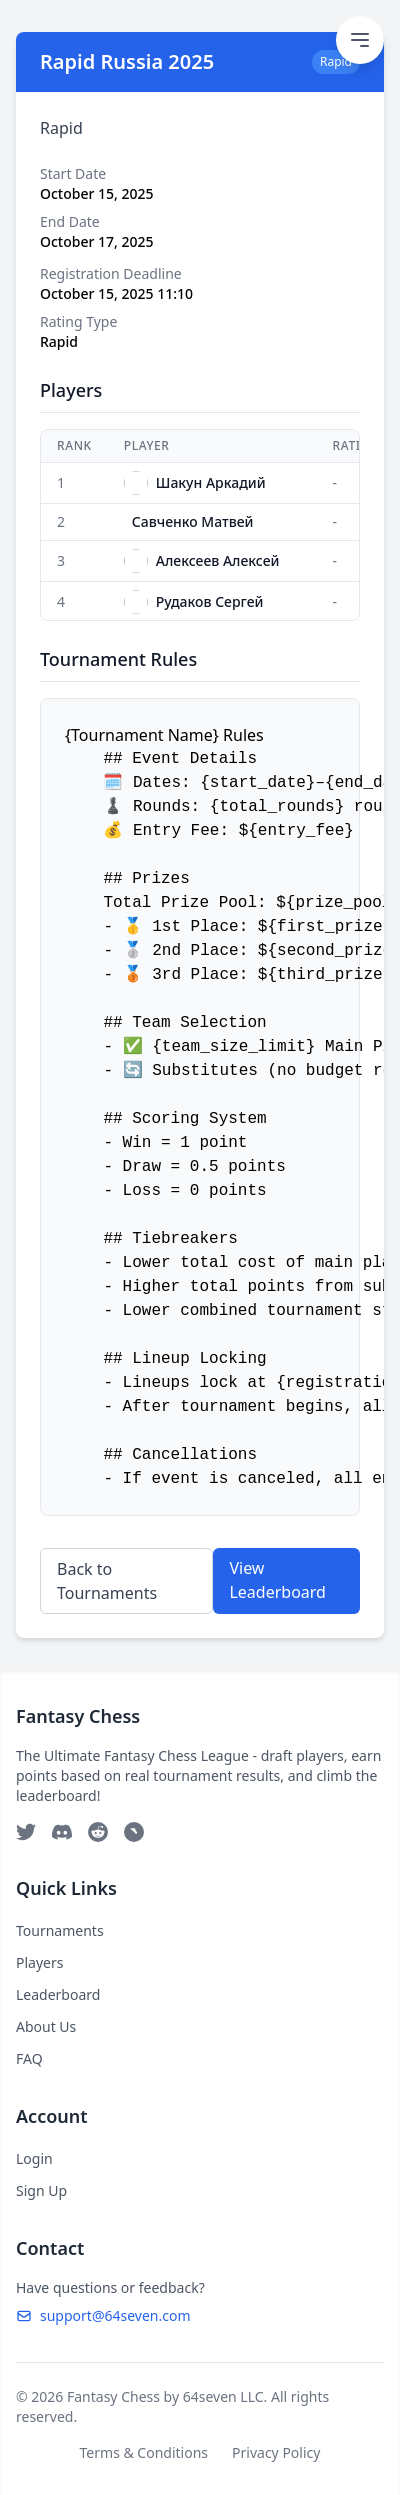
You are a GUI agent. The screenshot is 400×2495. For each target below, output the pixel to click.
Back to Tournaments (107, 1581)
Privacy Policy (276, 2452)
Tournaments (60, 1930)
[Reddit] (98, 1832)
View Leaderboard (277, 1580)
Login (34, 2158)
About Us (46, 2026)
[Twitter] (26, 1832)
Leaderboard (58, 1994)
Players (39, 1962)
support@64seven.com (103, 2315)
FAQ (29, 2058)
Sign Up (41, 2190)
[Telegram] (134, 1832)
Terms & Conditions (144, 2452)
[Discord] (62, 1832)
